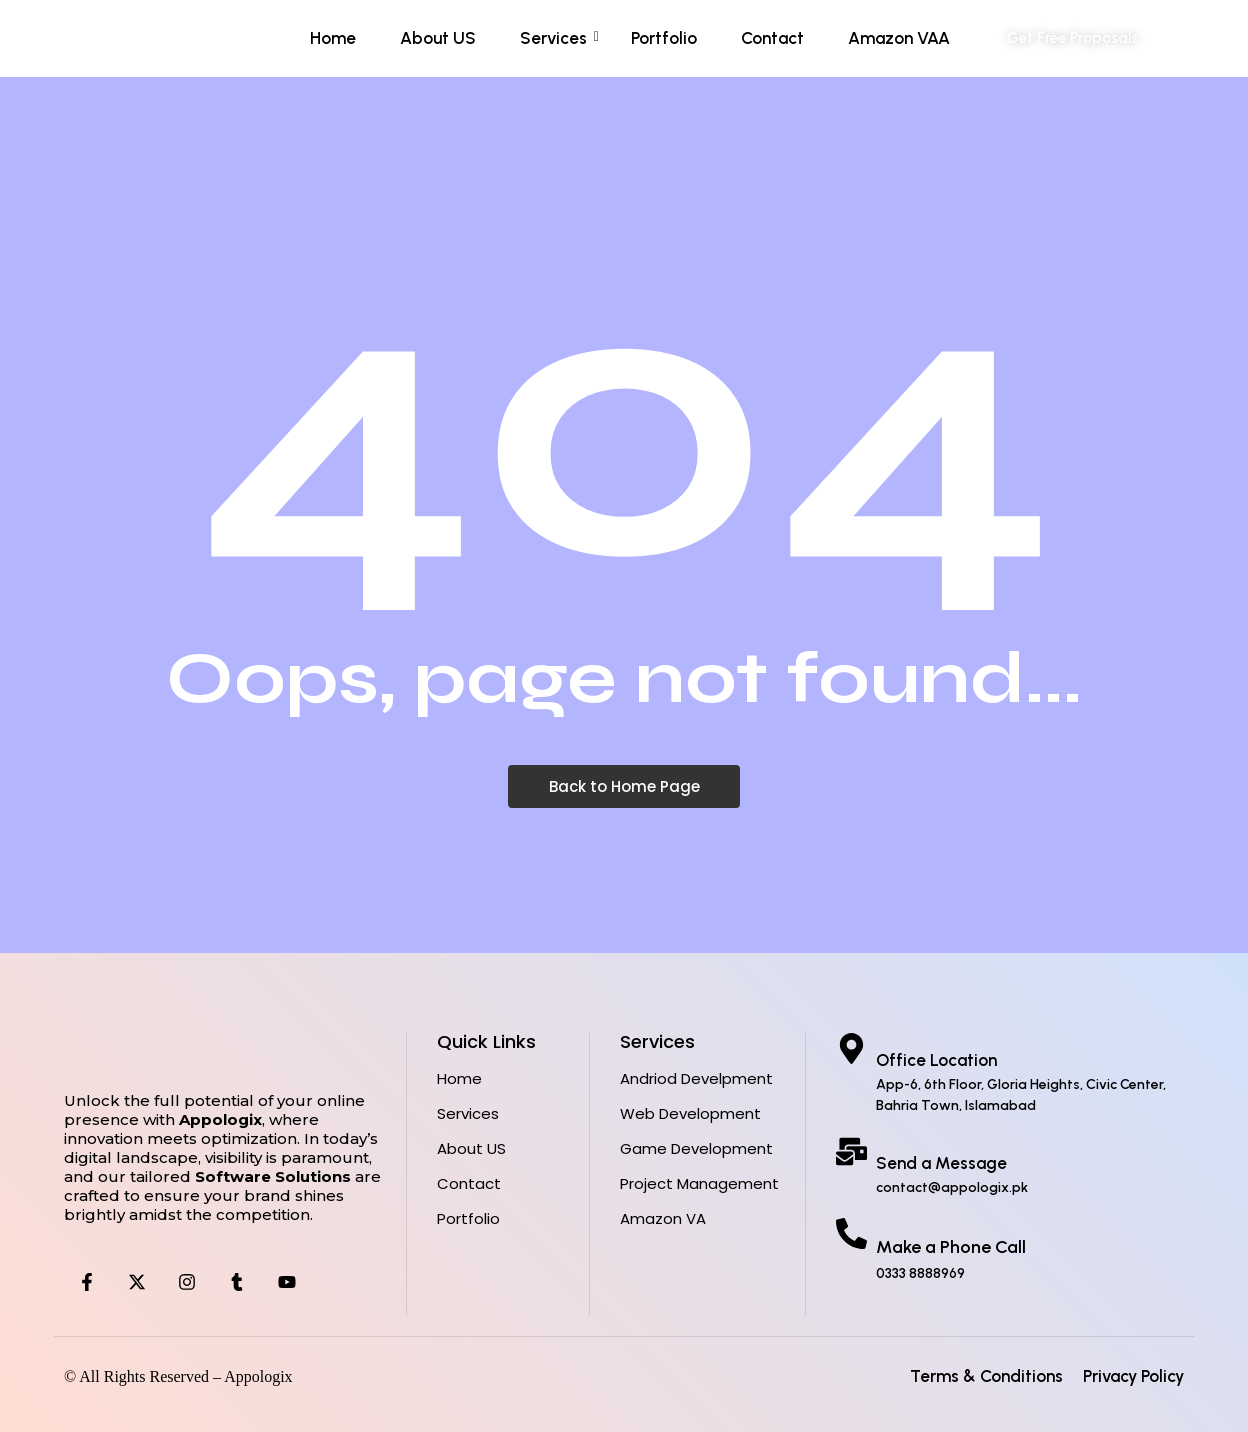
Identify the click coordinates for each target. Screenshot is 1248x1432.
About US (438, 38)
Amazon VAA (899, 38)
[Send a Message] (851, 1154)
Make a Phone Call (951, 1247)
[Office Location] (851, 1051)
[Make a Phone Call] (851, 1236)
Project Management (699, 1183)
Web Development (690, 1113)
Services (559, 38)
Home (333, 38)
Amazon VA (663, 1218)
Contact (772, 38)
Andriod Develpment (696, 1078)
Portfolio (664, 38)
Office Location (936, 1060)
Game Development (696, 1148)
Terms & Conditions (986, 1376)
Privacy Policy (1133, 1376)
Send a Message (941, 1163)
